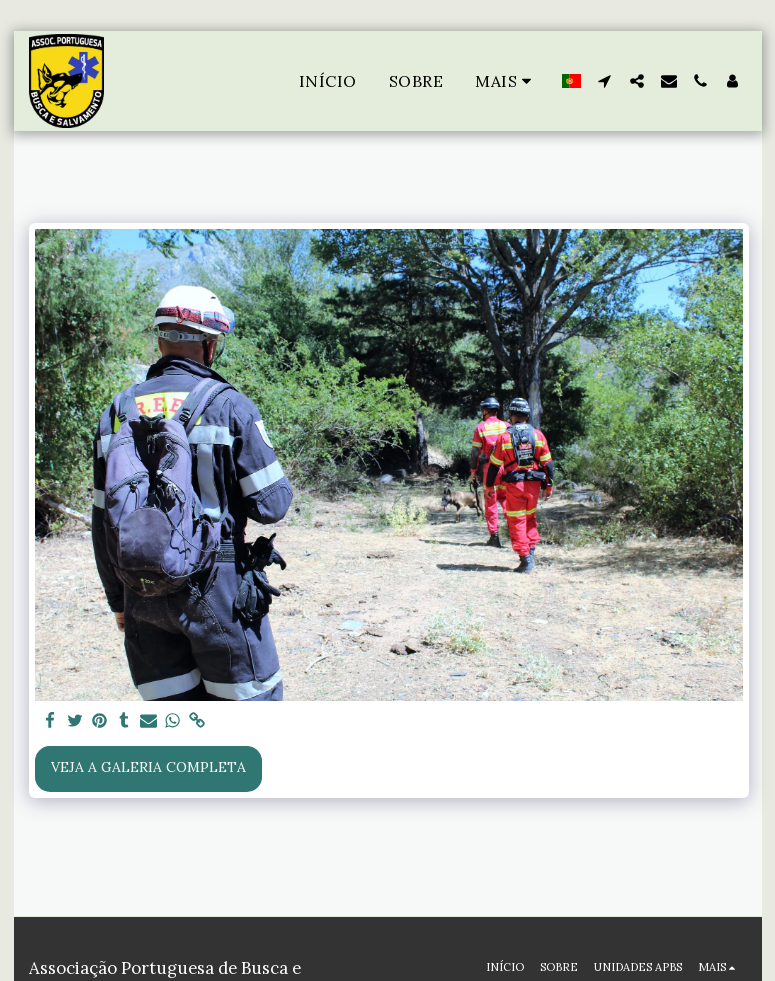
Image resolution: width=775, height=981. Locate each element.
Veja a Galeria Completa (148, 767)
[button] (605, 81)
